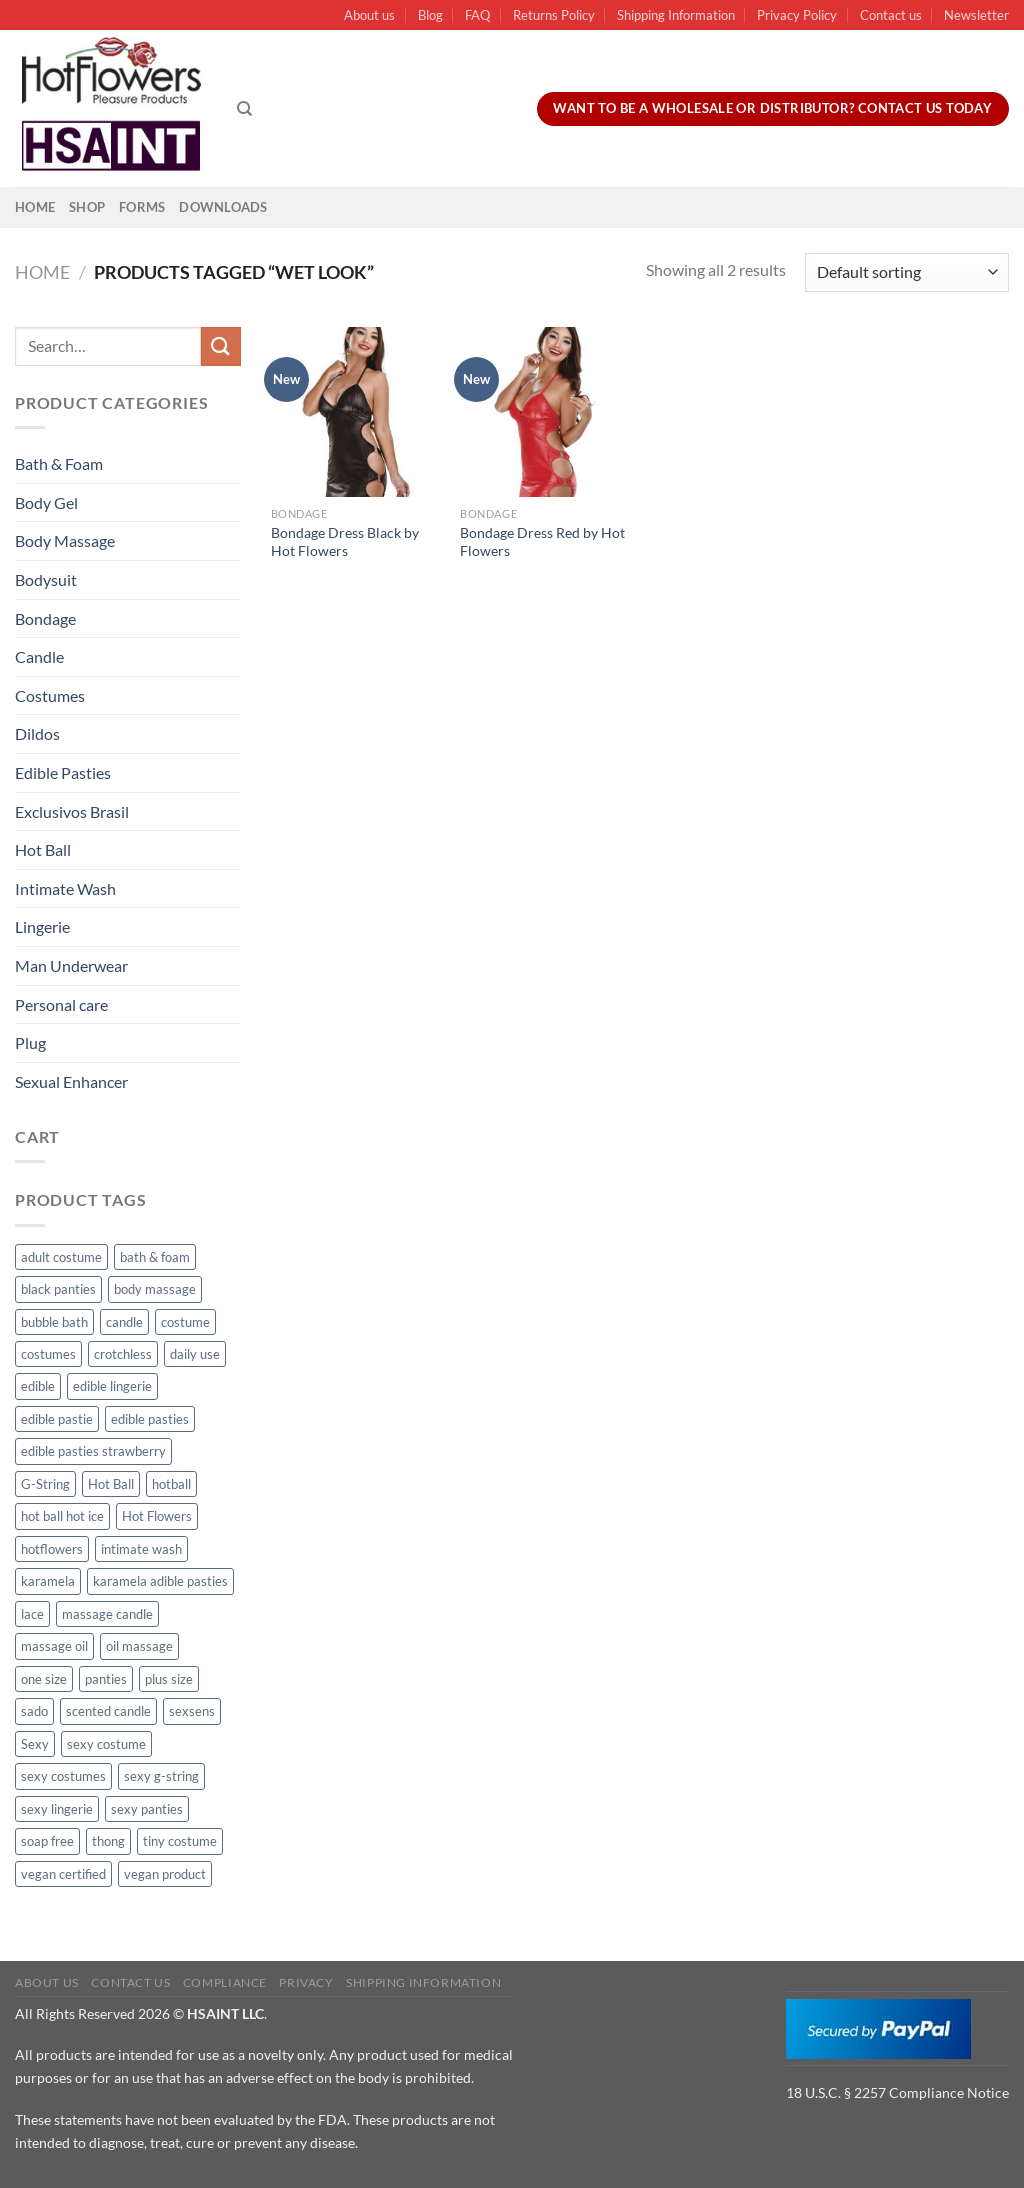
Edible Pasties (63, 772)
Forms (142, 207)
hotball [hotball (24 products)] (171, 1484)
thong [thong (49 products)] (108, 1841)
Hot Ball (43, 849)
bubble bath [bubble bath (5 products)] (54, 1322)
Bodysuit (46, 579)
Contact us (891, 15)
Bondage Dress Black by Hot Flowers (345, 542)
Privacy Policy (797, 15)
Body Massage (65, 540)
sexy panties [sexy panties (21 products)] (147, 1809)
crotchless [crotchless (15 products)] (123, 1354)
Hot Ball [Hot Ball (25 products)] (111, 1484)
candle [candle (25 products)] (124, 1322)
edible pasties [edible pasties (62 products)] (150, 1419)
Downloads (223, 207)
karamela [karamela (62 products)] (48, 1581)
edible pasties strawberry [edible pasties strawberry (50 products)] (93, 1451)
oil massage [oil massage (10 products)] (139, 1646)
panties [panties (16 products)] (106, 1679)
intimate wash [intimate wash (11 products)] (141, 1549)
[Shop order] (907, 272)
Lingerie (42, 926)
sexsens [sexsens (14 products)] (192, 1711)
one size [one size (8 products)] (44, 1679)
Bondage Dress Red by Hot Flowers (542, 542)
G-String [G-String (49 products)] (45, 1484)
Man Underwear (71, 965)
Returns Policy (554, 15)
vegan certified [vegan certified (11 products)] (63, 1874)
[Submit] (221, 346)
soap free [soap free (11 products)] (47, 1841)
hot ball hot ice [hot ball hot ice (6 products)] (62, 1516)
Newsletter (976, 15)
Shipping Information (676, 15)
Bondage (45, 618)
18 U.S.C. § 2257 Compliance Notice (897, 2092)
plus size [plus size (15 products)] (169, 1679)
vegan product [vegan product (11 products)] (165, 1874)
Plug (30, 1042)
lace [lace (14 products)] (32, 1614)
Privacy (306, 1982)
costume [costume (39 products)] (185, 1322)
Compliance (225, 1982)
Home (35, 207)
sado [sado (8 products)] (34, 1711)
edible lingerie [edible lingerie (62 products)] (112, 1386)
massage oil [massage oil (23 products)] (54, 1646)
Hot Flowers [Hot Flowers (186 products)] (157, 1516)
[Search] (244, 109)
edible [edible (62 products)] (38, 1386)
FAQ (477, 15)
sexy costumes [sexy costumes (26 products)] (63, 1776)
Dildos (37, 733)
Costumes (50, 695)
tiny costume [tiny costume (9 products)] (180, 1841)
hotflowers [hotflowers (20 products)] (52, 1549)
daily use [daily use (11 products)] (195, 1354)
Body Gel (46, 502)
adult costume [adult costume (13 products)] (61, 1257)
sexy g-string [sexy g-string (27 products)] (161, 1776)
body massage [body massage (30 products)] (155, 1289)
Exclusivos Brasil (72, 811)
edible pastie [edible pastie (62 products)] (57, 1419)
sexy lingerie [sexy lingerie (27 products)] (57, 1809)
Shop (87, 207)
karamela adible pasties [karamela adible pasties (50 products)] (160, 1581)
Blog (430, 15)
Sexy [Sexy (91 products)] (35, 1744)
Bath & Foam (59, 463)
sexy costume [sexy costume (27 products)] (106, 1744)
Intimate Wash (65, 888)
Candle (39, 656)
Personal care (61, 1004)
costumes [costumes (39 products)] (48, 1354)
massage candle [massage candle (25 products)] (107, 1614)
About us (369, 15)
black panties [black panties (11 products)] (58, 1289)
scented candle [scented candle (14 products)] (108, 1711)
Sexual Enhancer (71, 1081)
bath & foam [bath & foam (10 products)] (155, 1257)
